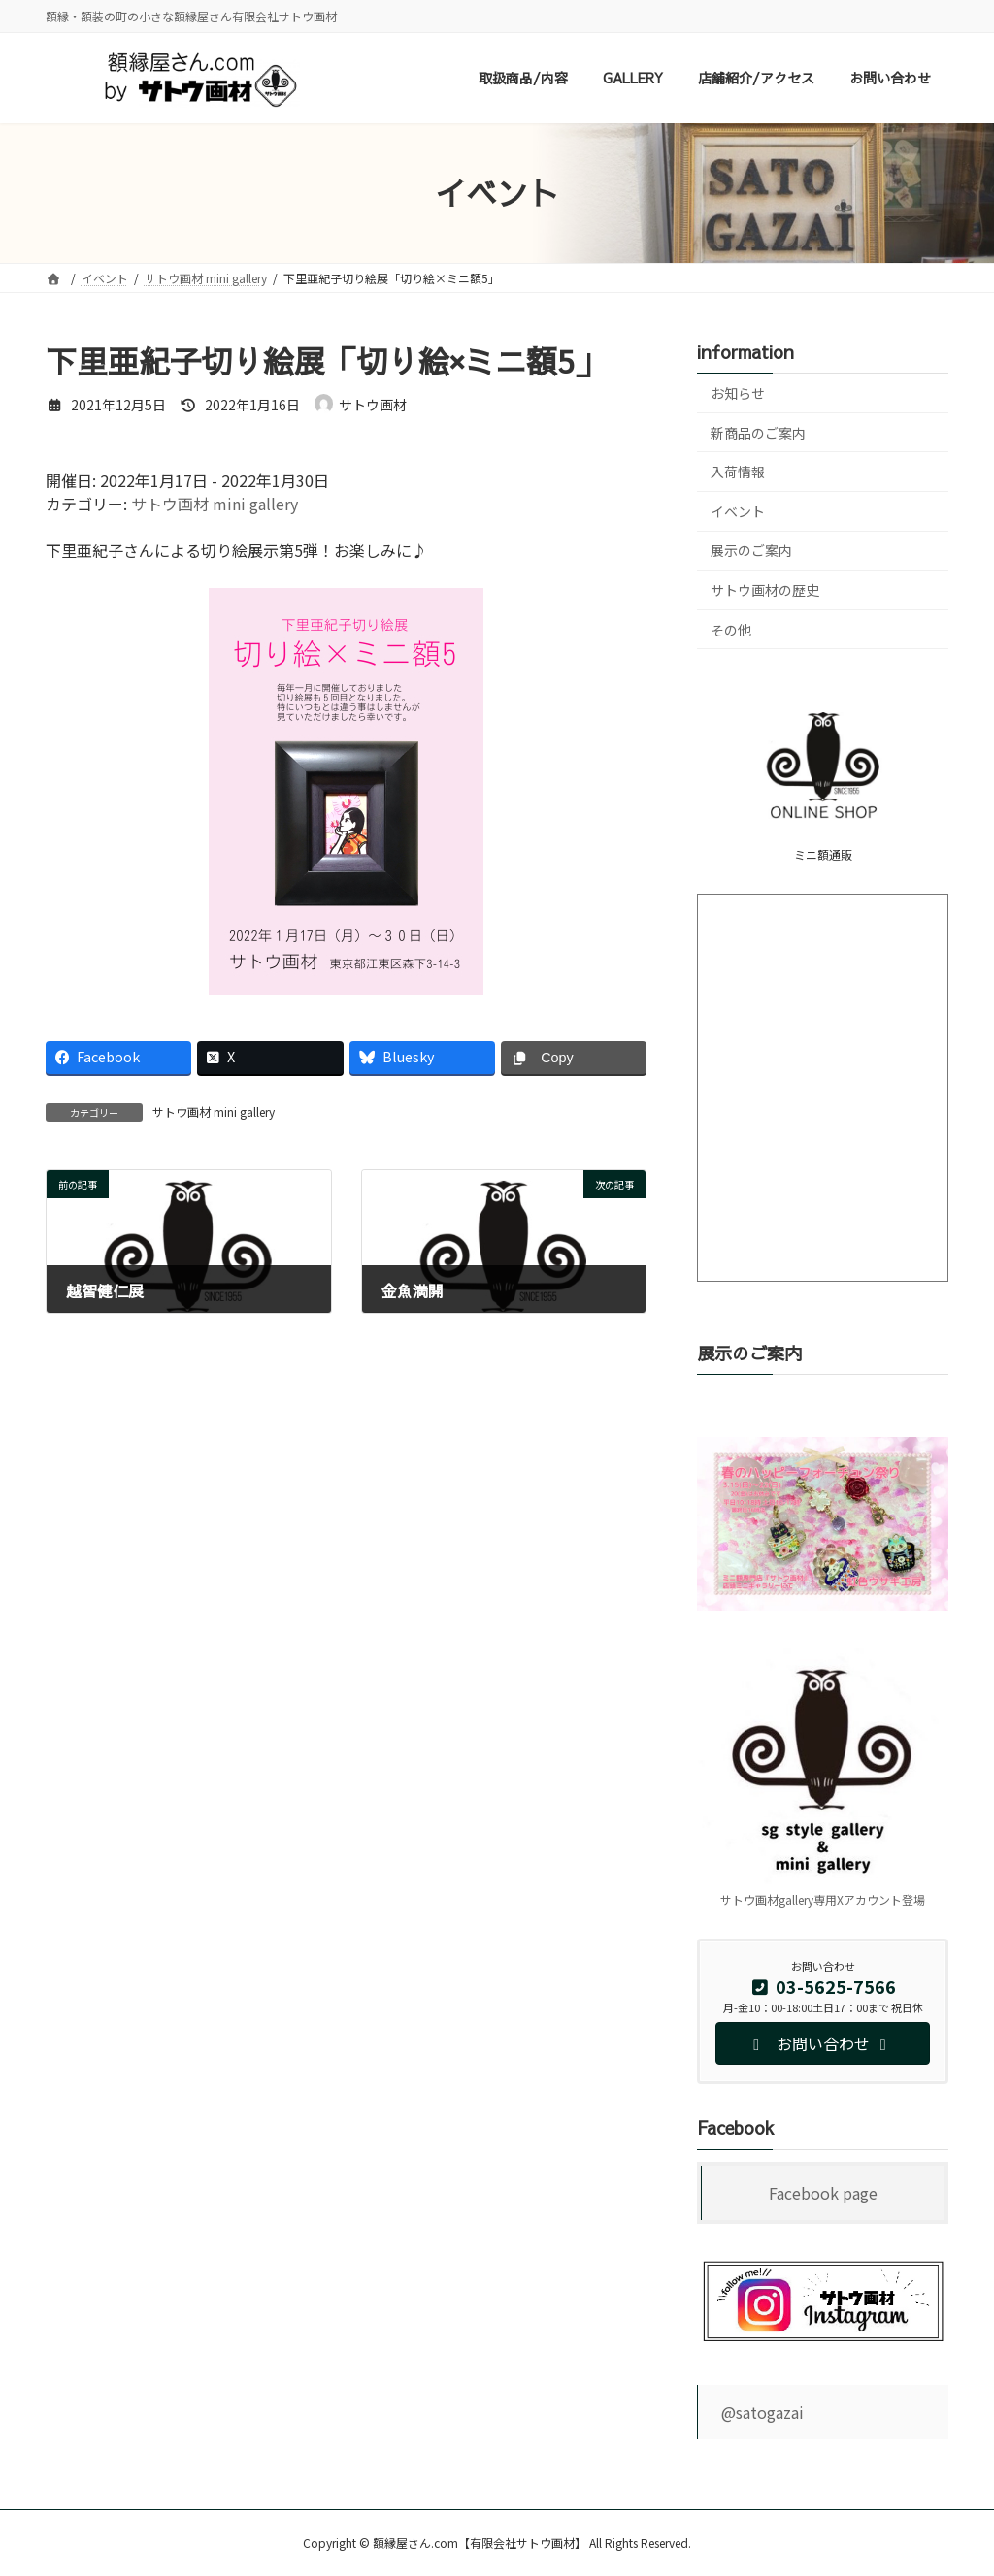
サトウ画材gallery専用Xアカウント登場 (822, 1900)
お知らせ (738, 393)
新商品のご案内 (758, 432)
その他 (731, 629)
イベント (738, 511)
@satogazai (762, 2412)
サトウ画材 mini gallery (214, 503)
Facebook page (823, 2193)
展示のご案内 (751, 551)
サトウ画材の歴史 (765, 590)
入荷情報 (738, 472)
